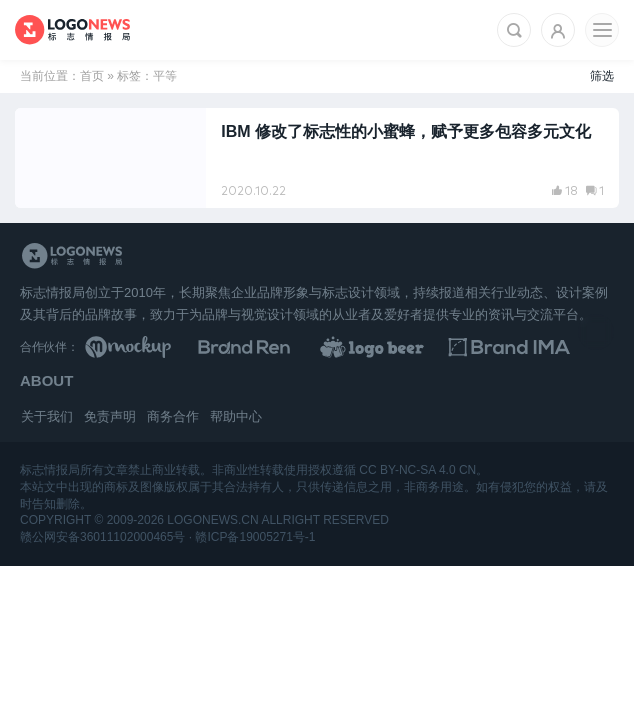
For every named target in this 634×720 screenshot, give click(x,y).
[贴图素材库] (151, 347)
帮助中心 (236, 416)
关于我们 (47, 416)
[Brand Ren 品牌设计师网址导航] (283, 347)
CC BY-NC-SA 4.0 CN (417, 470)
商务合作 (173, 416)
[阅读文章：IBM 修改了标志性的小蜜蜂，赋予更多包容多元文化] (317, 158)
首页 (92, 76)
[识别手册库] (548, 347)
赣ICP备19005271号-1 (255, 537)
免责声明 (110, 416)
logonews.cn (212, 520)
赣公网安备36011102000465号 (102, 537)
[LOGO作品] (416, 347)
